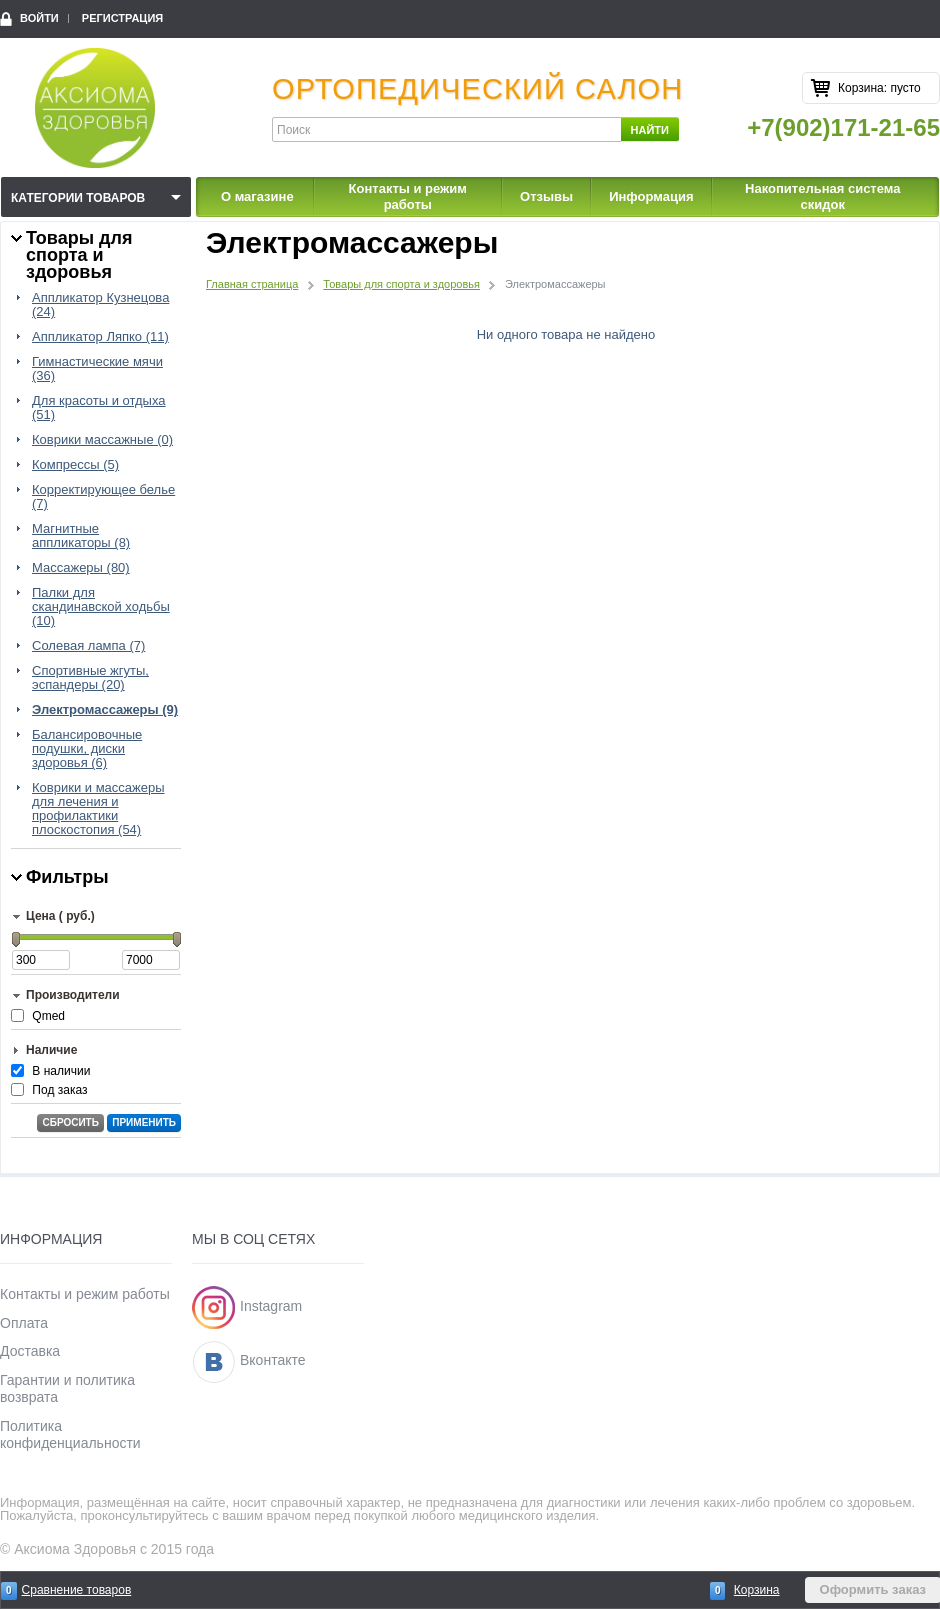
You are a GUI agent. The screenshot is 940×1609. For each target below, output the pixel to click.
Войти (39, 18)
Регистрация (122, 18)
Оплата (24, 1323)
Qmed (48, 1016)
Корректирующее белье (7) (103, 497)
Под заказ (59, 1090)
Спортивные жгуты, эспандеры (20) (90, 678)
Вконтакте (273, 1360)
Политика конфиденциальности (70, 1434)
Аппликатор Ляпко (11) (100, 337)
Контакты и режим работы (408, 196)
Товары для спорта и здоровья (401, 284)
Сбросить (70, 1122)
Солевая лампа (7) (88, 646)
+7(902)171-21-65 (843, 127)
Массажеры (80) (81, 568)
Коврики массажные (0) (102, 440)
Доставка (30, 1351)
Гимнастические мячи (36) (97, 369)
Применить (144, 1122)
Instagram (271, 1306)
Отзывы (546, 196)
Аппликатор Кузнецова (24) (100, 305)
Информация (651, 196)
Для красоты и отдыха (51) (99, 408)
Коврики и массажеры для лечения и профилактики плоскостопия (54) (98, 809)
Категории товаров (78, 198)
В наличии (61, 1071)
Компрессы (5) (75, 465)
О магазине (257, 196)
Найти (650, 130)
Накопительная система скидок (822, 196)
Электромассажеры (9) (105, 710)
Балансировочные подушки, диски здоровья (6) (87, 749)
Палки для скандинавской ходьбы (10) (101, 607)
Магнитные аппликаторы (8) (81, 536)
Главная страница (252, 284)
